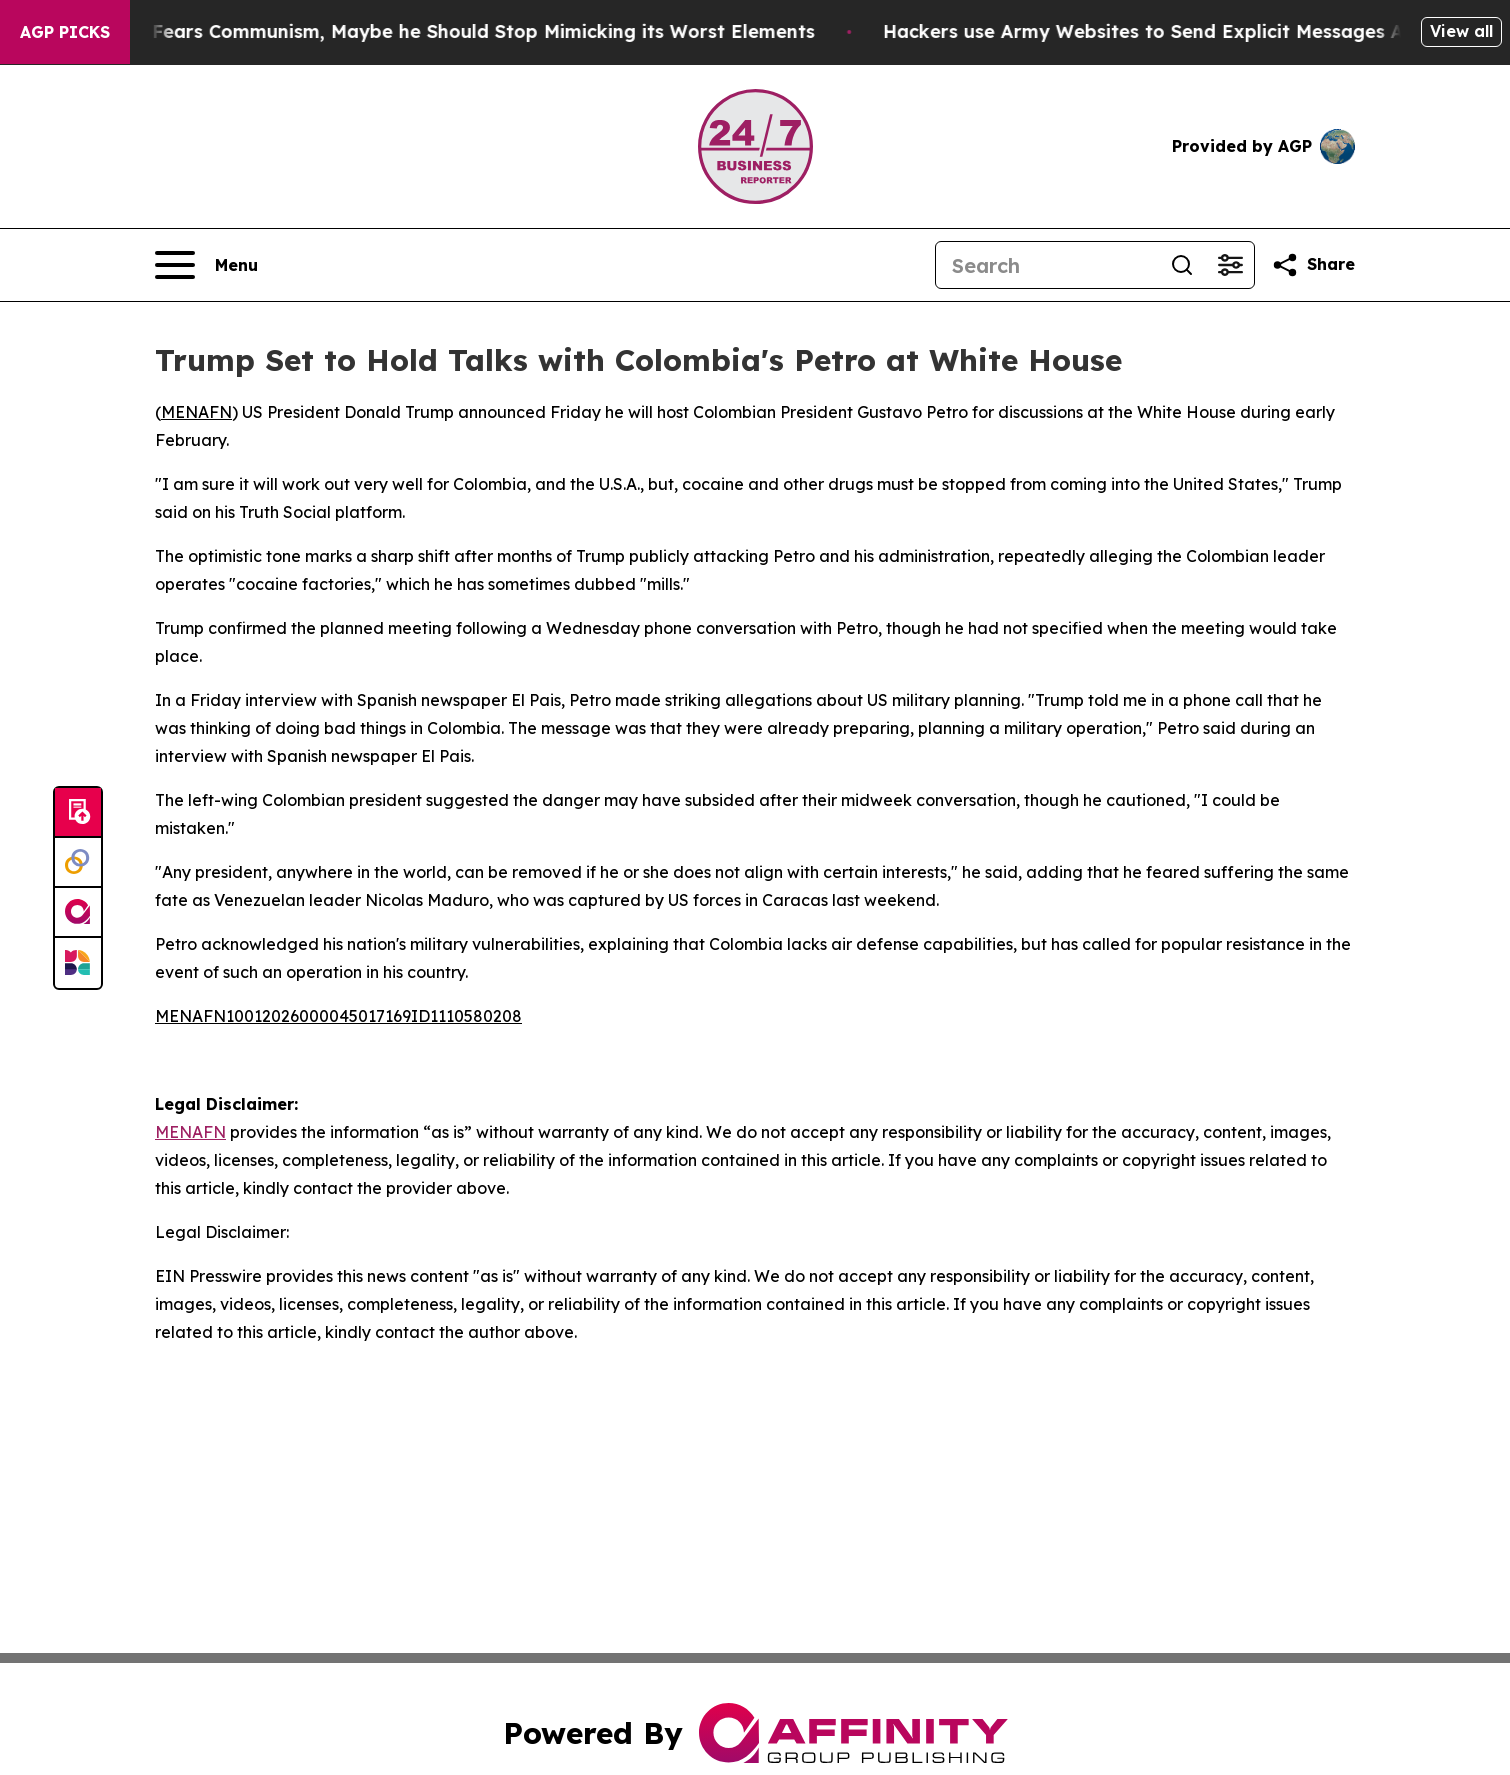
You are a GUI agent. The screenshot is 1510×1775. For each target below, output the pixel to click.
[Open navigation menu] (206, 265)
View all (1461, 31)
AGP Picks (65, 32)
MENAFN (196, 412)
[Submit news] (78, 813)
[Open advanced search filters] (1230, 265)
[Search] (1047, 265)
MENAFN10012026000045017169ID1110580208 (338, 1016)
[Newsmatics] (78, 963)
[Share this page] (1313, 265)
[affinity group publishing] (78, 913)
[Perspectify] (78, 863)
